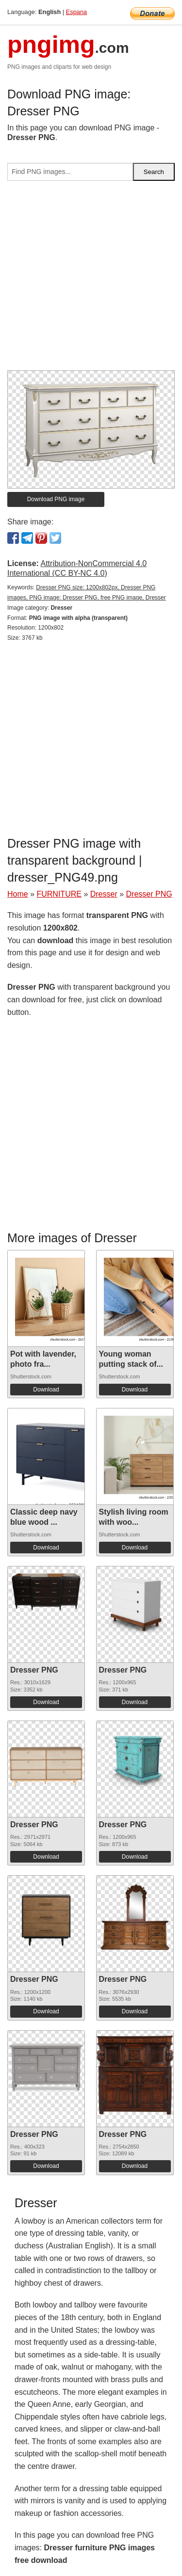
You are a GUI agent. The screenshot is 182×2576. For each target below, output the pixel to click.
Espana (76, 12)
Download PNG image (56, 499)
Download (46, 1389)
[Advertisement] (91, 279)
